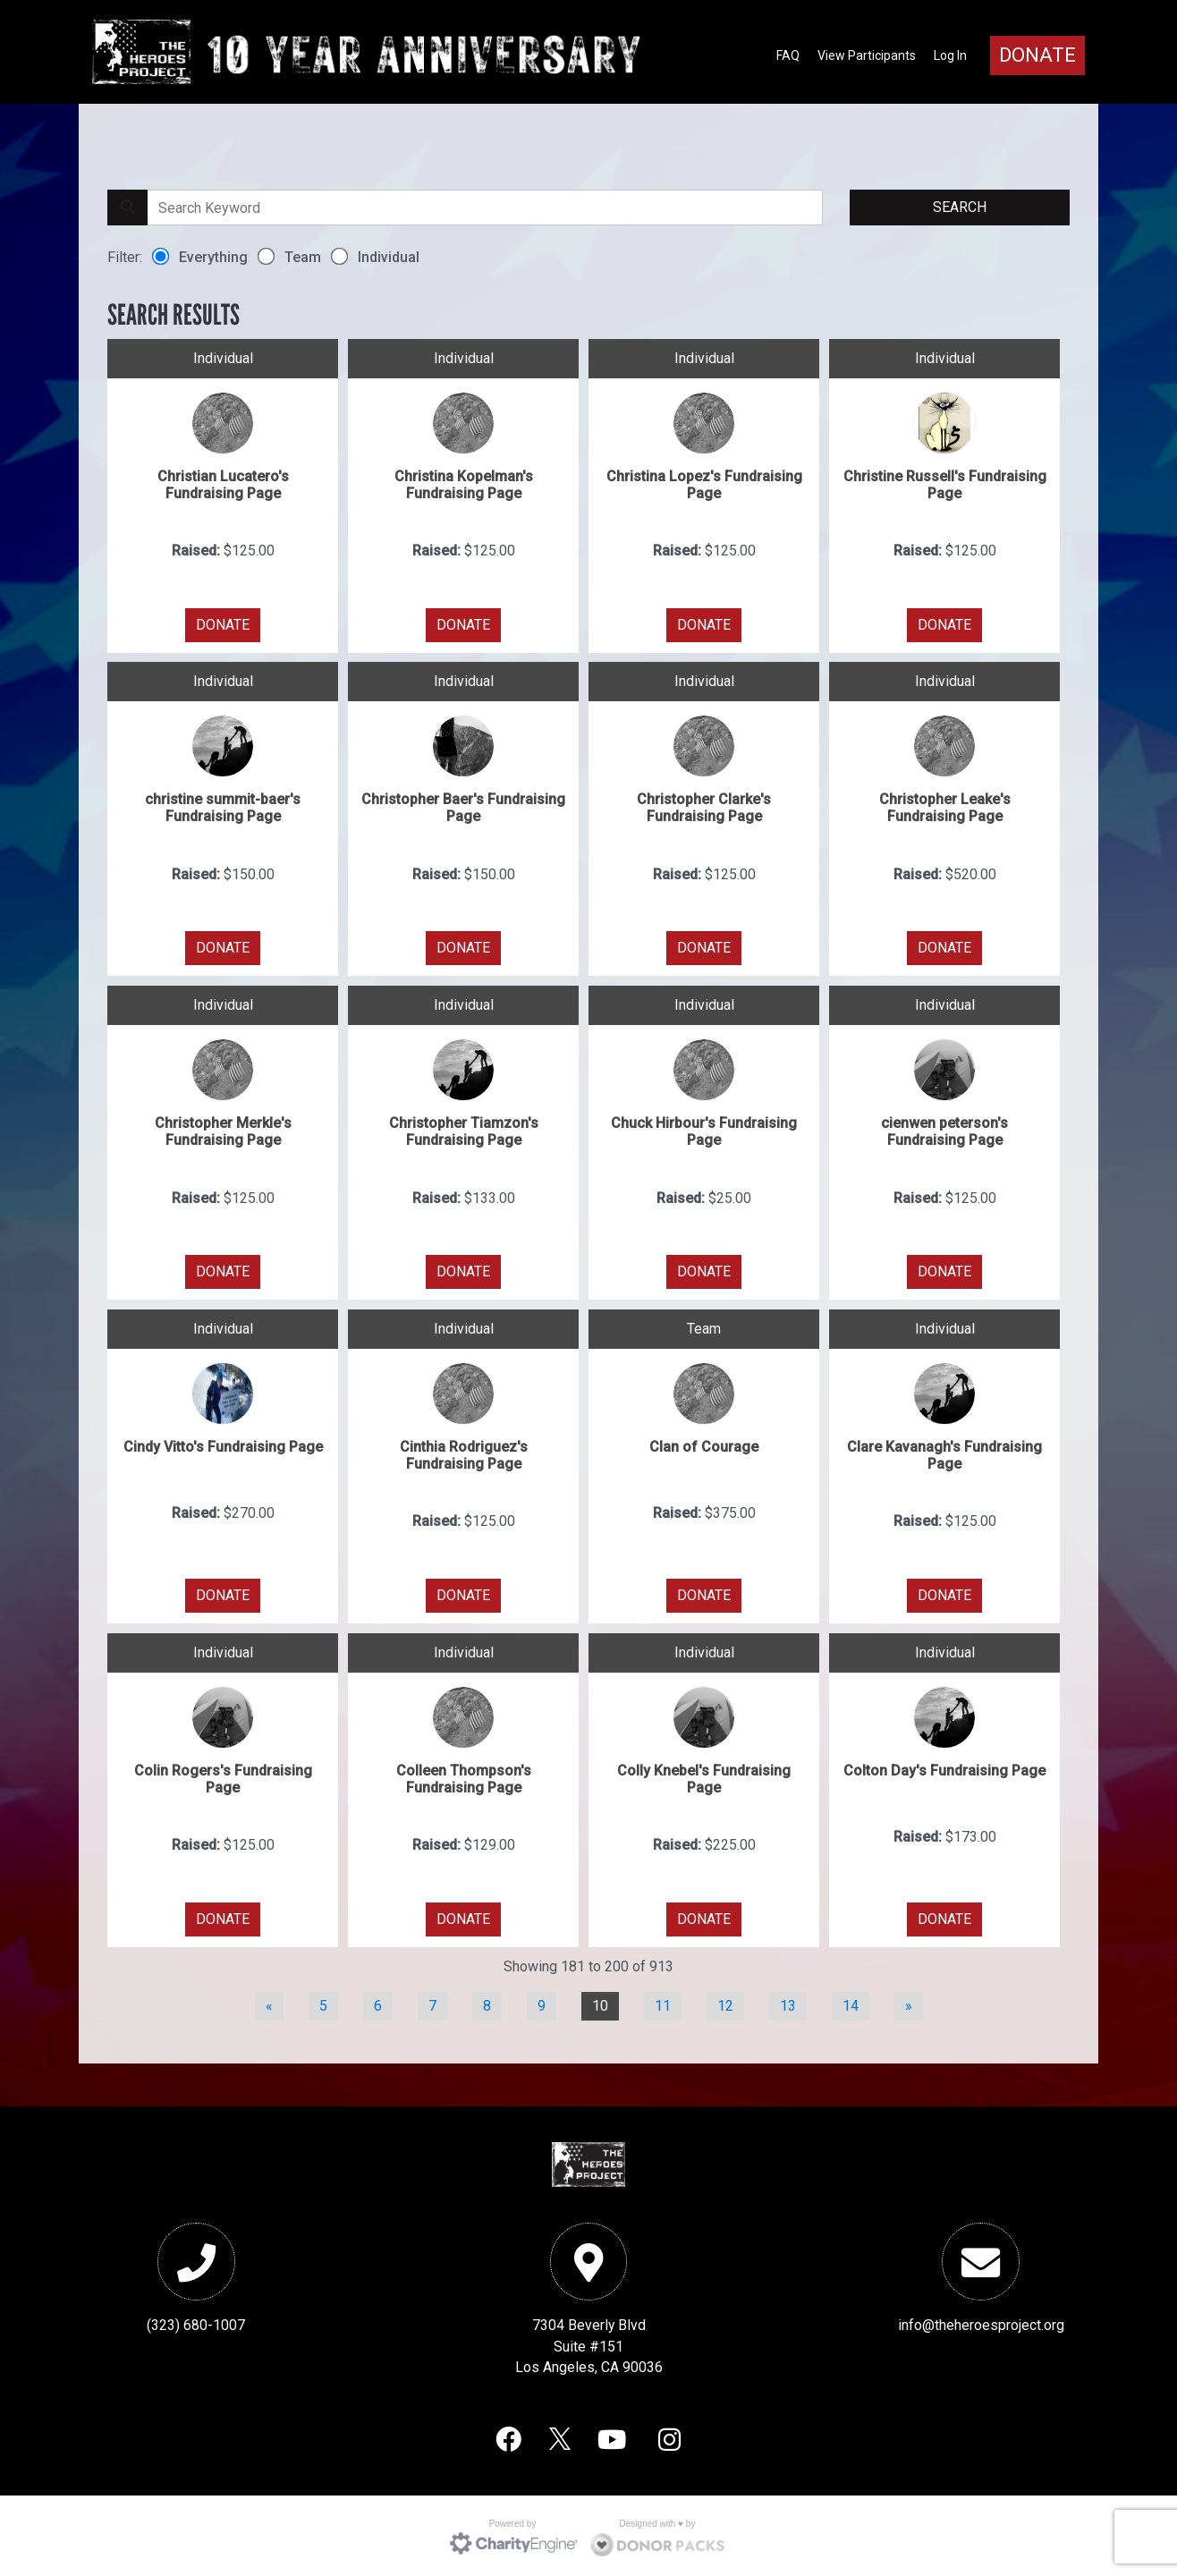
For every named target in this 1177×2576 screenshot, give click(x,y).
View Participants (866, 55)
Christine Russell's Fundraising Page (944, 482)
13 (788, 2004)
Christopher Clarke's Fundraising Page (704, 806)
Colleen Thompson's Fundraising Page (463, 1776)
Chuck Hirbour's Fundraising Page (704, 1130)
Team (289, 255)
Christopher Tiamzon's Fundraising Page (463, 1130)
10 (600, 2004)
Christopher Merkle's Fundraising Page (223, 1130)
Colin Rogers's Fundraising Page (223, 1776)
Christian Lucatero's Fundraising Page (223, 482)
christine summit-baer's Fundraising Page (223, 806)
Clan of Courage (703, 1444)
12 (725, 2004)
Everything (200, 255)
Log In (950, 55)
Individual (375, 255)
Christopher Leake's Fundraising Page (945, 806)
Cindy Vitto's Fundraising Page (223, 1444)
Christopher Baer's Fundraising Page (463, 806)
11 (663, 2004)
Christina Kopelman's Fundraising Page (463, 482)
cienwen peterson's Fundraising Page (944, 1130)
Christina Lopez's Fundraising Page (704, 482)
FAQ (788, 55)
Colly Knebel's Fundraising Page (704, 1776)
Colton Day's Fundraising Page (944, 1767)
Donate (1037, 55)
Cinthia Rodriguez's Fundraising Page (464, 1453)
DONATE (223, 622)
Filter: (124, 255)
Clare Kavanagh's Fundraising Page (944, 1453)
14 (851, 2004)
